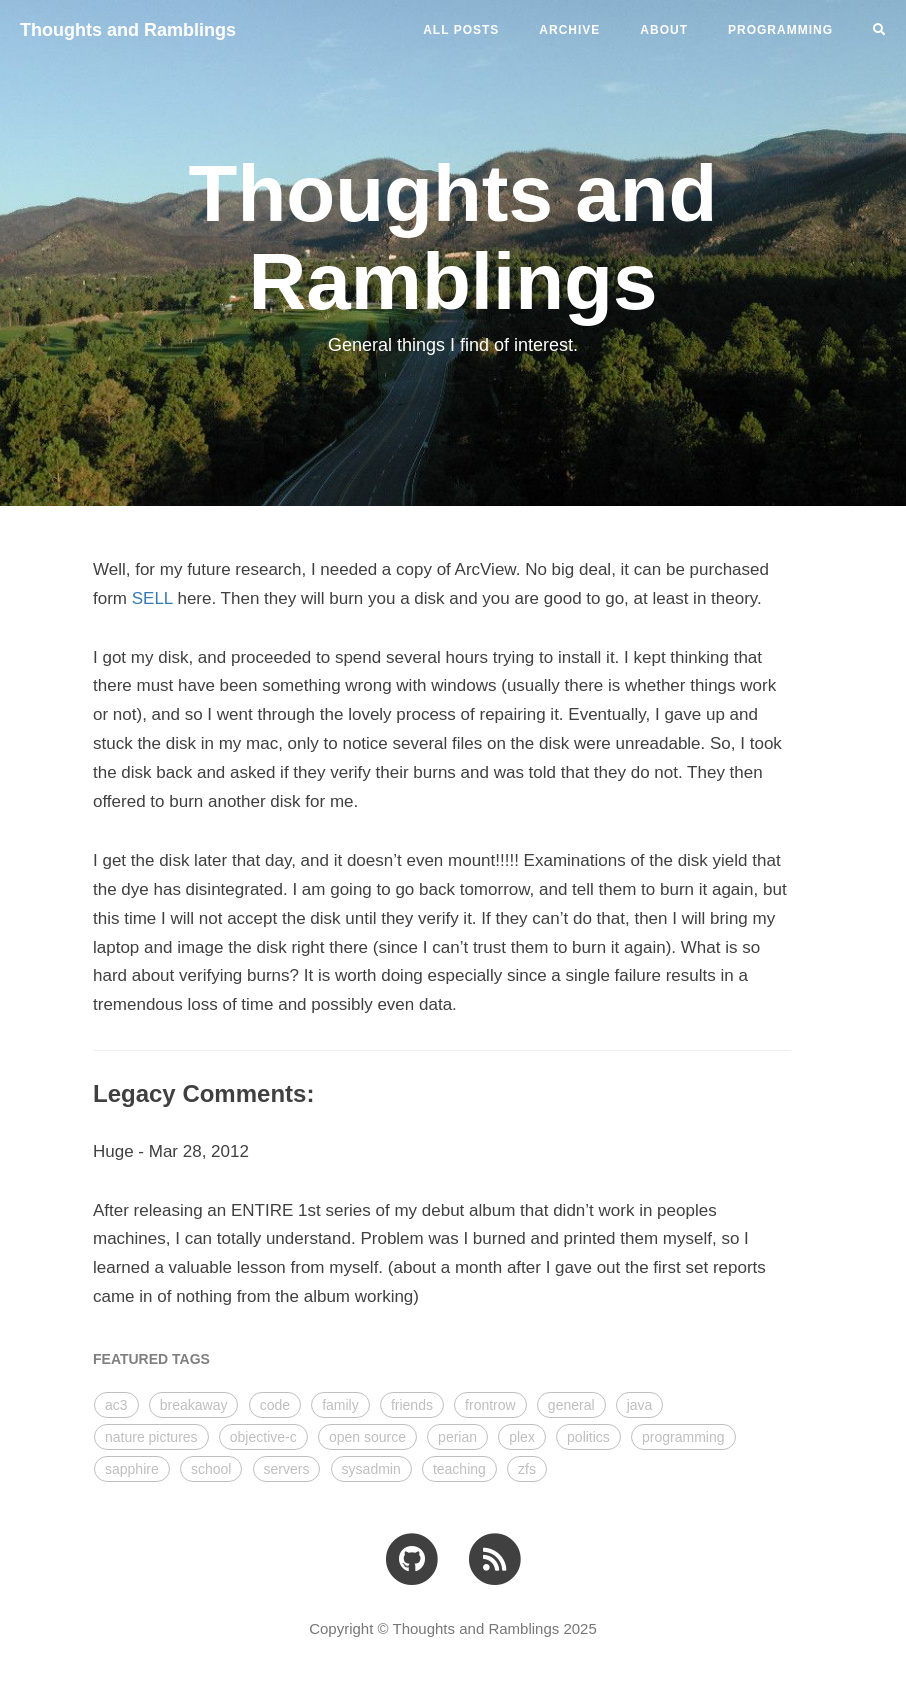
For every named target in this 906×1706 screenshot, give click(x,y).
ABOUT (664, 30)
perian (457, 1437)
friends (412, 1405)
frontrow (490, 1405)
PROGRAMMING (780, 30)
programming (683, 1437)
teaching (459, 1469)
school (211, 1469)
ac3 (116, 1405)
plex (522, 1437)
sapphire (132, 1469)
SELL (152, 598)
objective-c (263, 1437)
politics (588, 1437)
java (640, 1405)
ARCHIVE (569, 30)
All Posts (461, 30)
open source (367, 1437)
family (340, 1405)
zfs (527, 1469)
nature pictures (151, 1437)
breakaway (194, 1405)
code (275, 1405)
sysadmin (371, 1469)
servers (287, 1469)
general (571, 1405)
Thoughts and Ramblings (128, 30)
